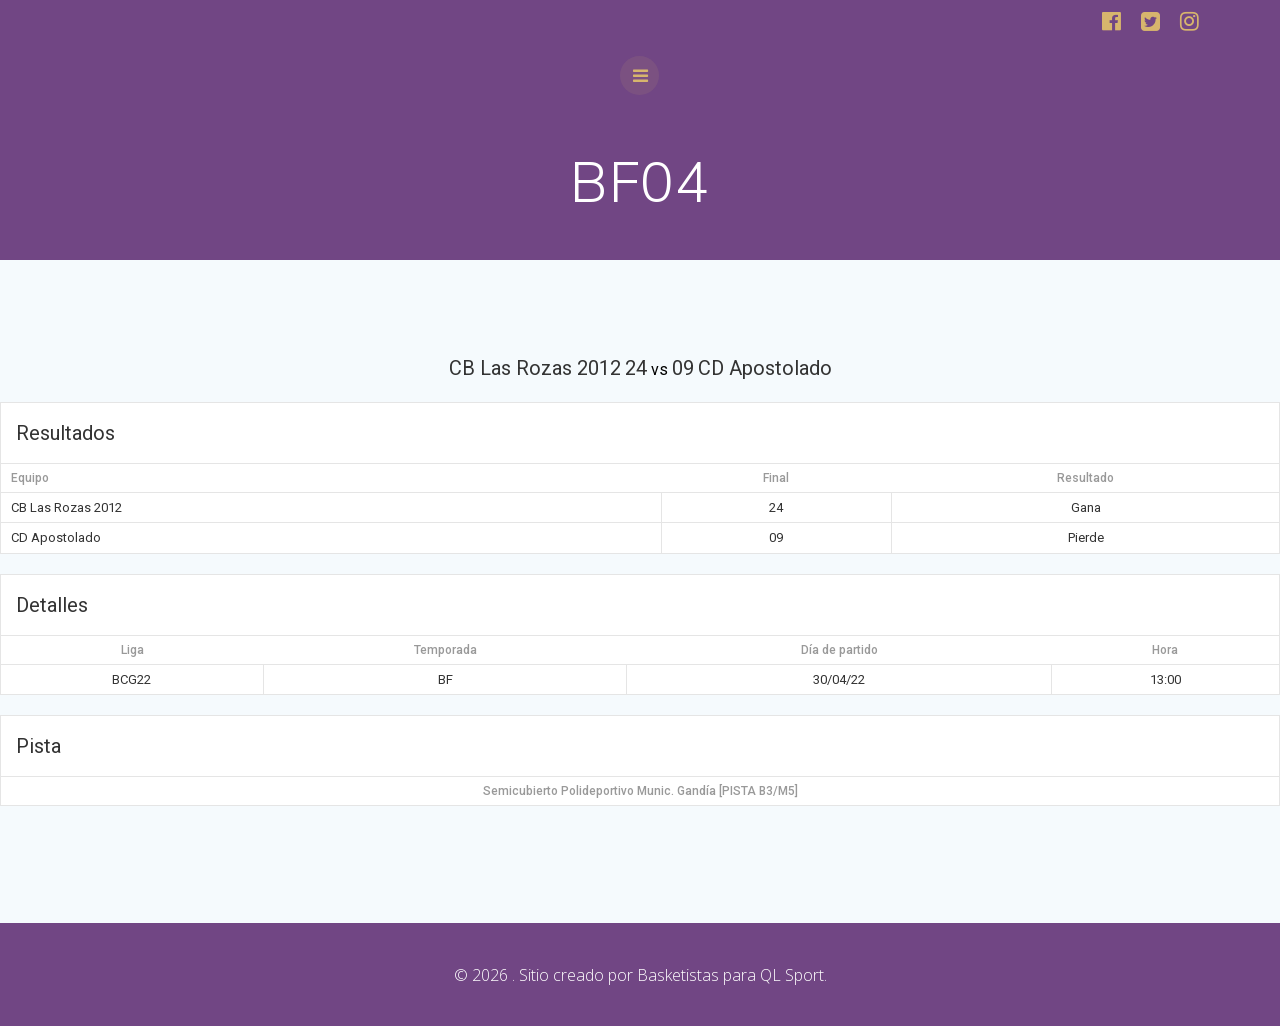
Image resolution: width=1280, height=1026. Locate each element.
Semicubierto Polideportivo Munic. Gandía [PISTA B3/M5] (640, 791)
